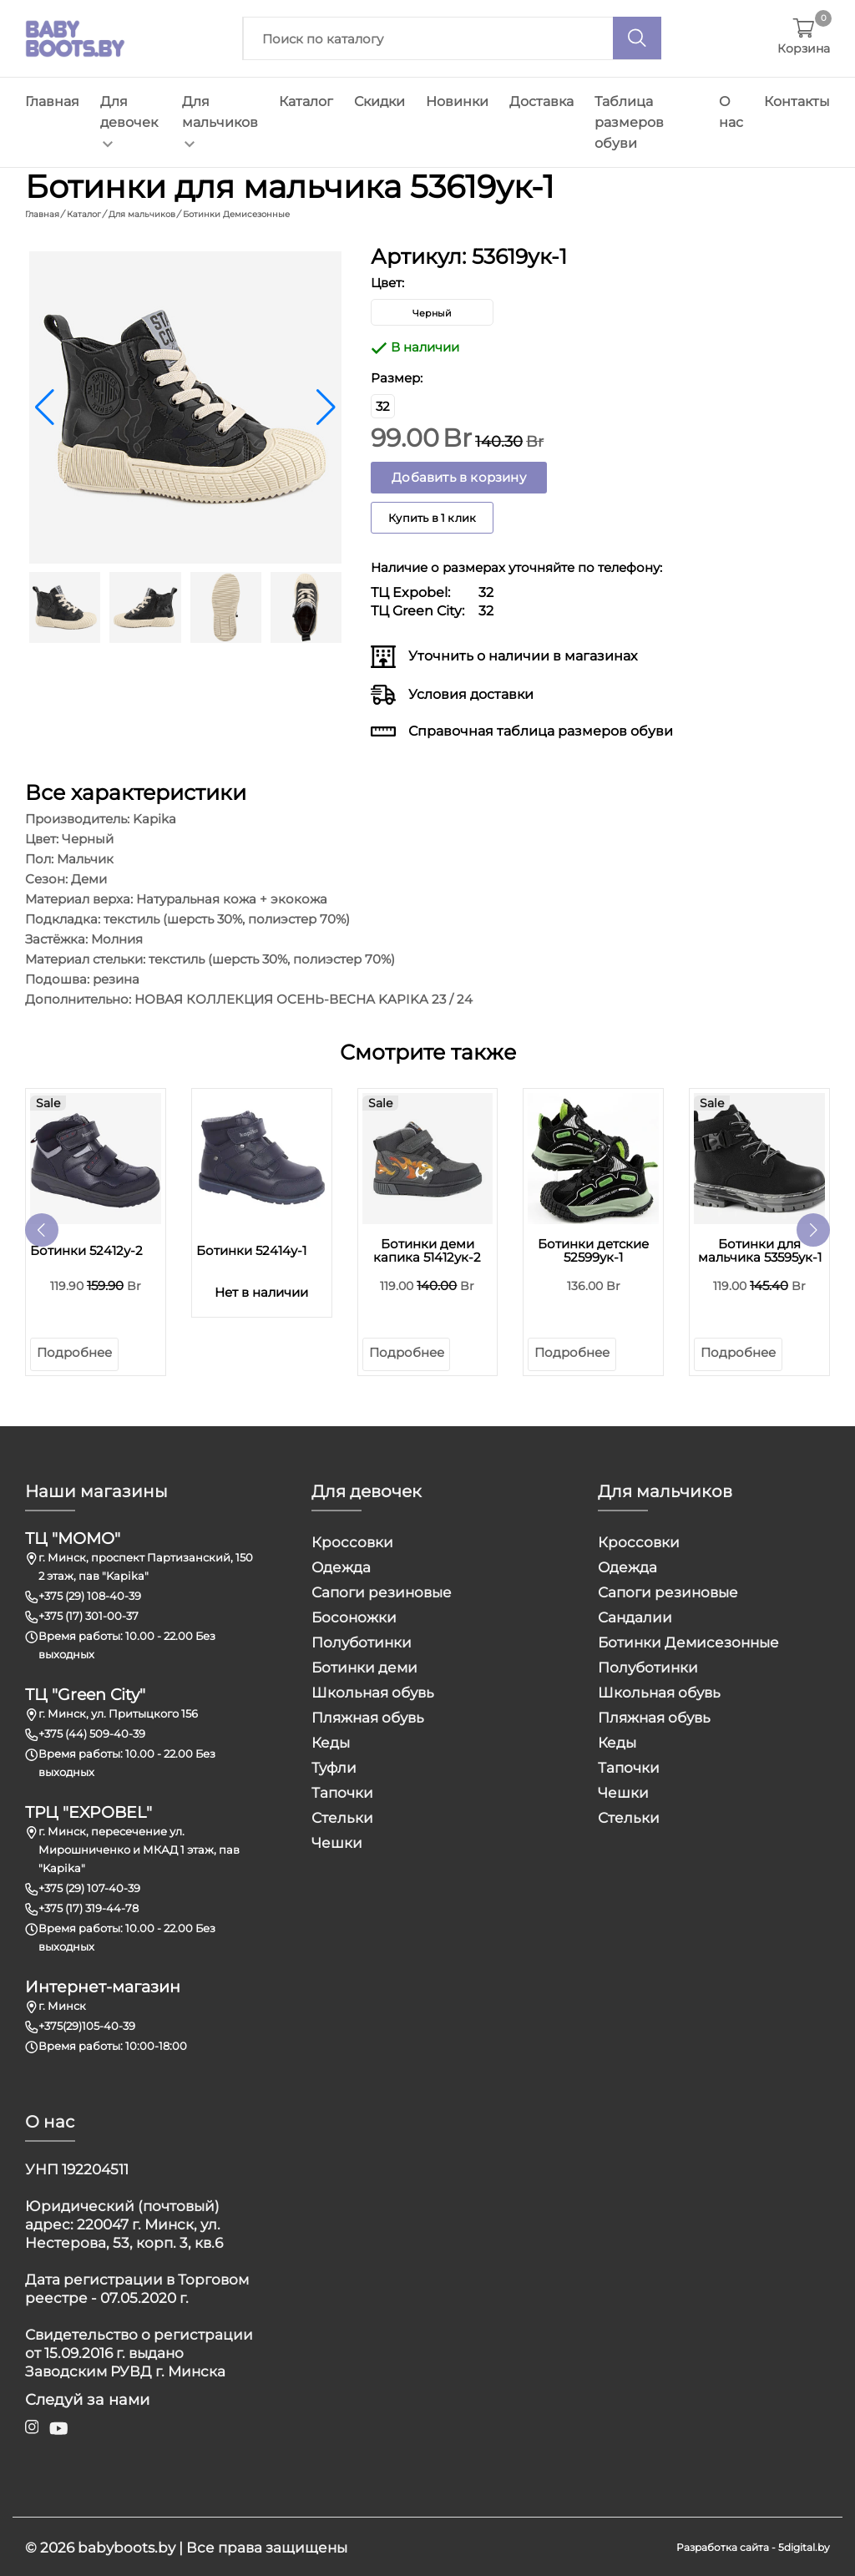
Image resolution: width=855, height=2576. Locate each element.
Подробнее (74, 1351)
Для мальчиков (220, 121)
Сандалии (635, 1615)
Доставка (541, 101)
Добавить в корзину (459, 475)
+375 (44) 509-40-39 (91, 1731)
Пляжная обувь (367, 1716)
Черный (432, 311)
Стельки (342, 1816)
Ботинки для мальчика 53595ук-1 (760, 1249)
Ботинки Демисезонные (688, 1640)
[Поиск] (637, 38)
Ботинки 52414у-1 (251, 1249)
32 (383, 404)
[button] (326, 405)
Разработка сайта (722, 2545)
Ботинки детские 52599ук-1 (593, 1249)
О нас (731, 112)
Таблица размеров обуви (629, 122)
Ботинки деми (364, 1665)
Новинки (457, 101)
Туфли (334, 1766)
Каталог (306, 101)
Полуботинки (361, 1640)
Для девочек (129, 121)
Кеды (330, 1741)
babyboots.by (126, 2546)
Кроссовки (352, 1540)
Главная (52, 101)
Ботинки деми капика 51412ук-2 (427, 1249)
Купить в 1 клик (432, 516)
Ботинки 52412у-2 (86, 1249)
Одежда (341, 1565)
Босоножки (354, 1615)
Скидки (379, 101)
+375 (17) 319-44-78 (88, 1906)
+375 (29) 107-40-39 (89, 1886)
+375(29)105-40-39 (86, 2024)
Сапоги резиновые (381, 1590)
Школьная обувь (372, 1691)
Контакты (797, 101)
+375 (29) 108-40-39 (89, 1594)
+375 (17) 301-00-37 (88, 1614)
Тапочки (342, 1791)
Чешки (336, 1841)
